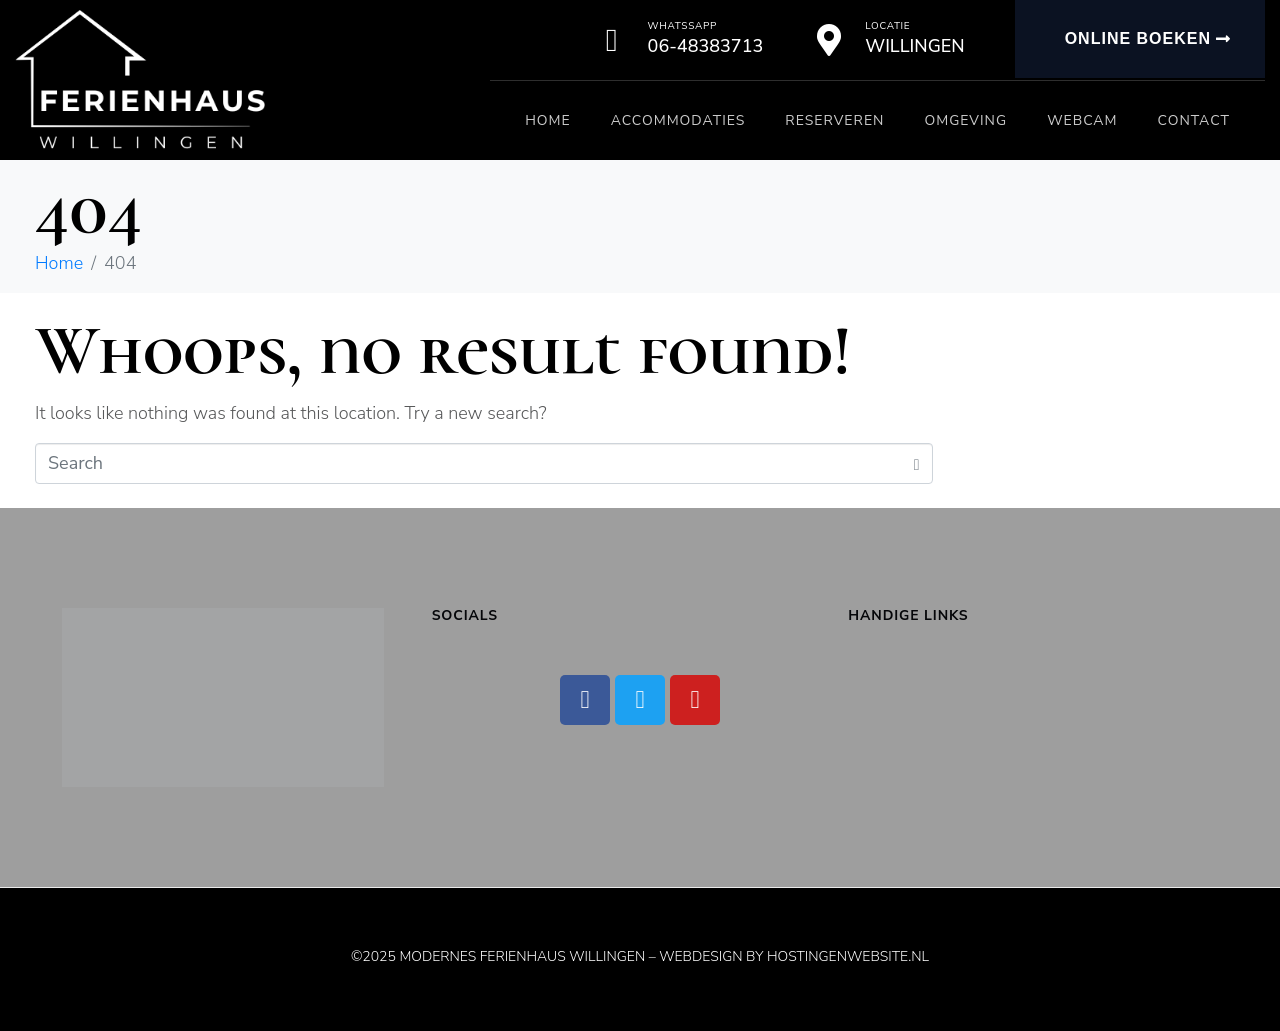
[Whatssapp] (612, 40)
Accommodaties (678, 120)
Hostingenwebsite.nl (848, 956)
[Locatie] (829, 40)
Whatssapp (682, 26)
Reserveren (834, 120)
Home (548, 120)
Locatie (887, 26)
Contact (1194, 120)
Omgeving (965, 120)
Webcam (1082, 120)
